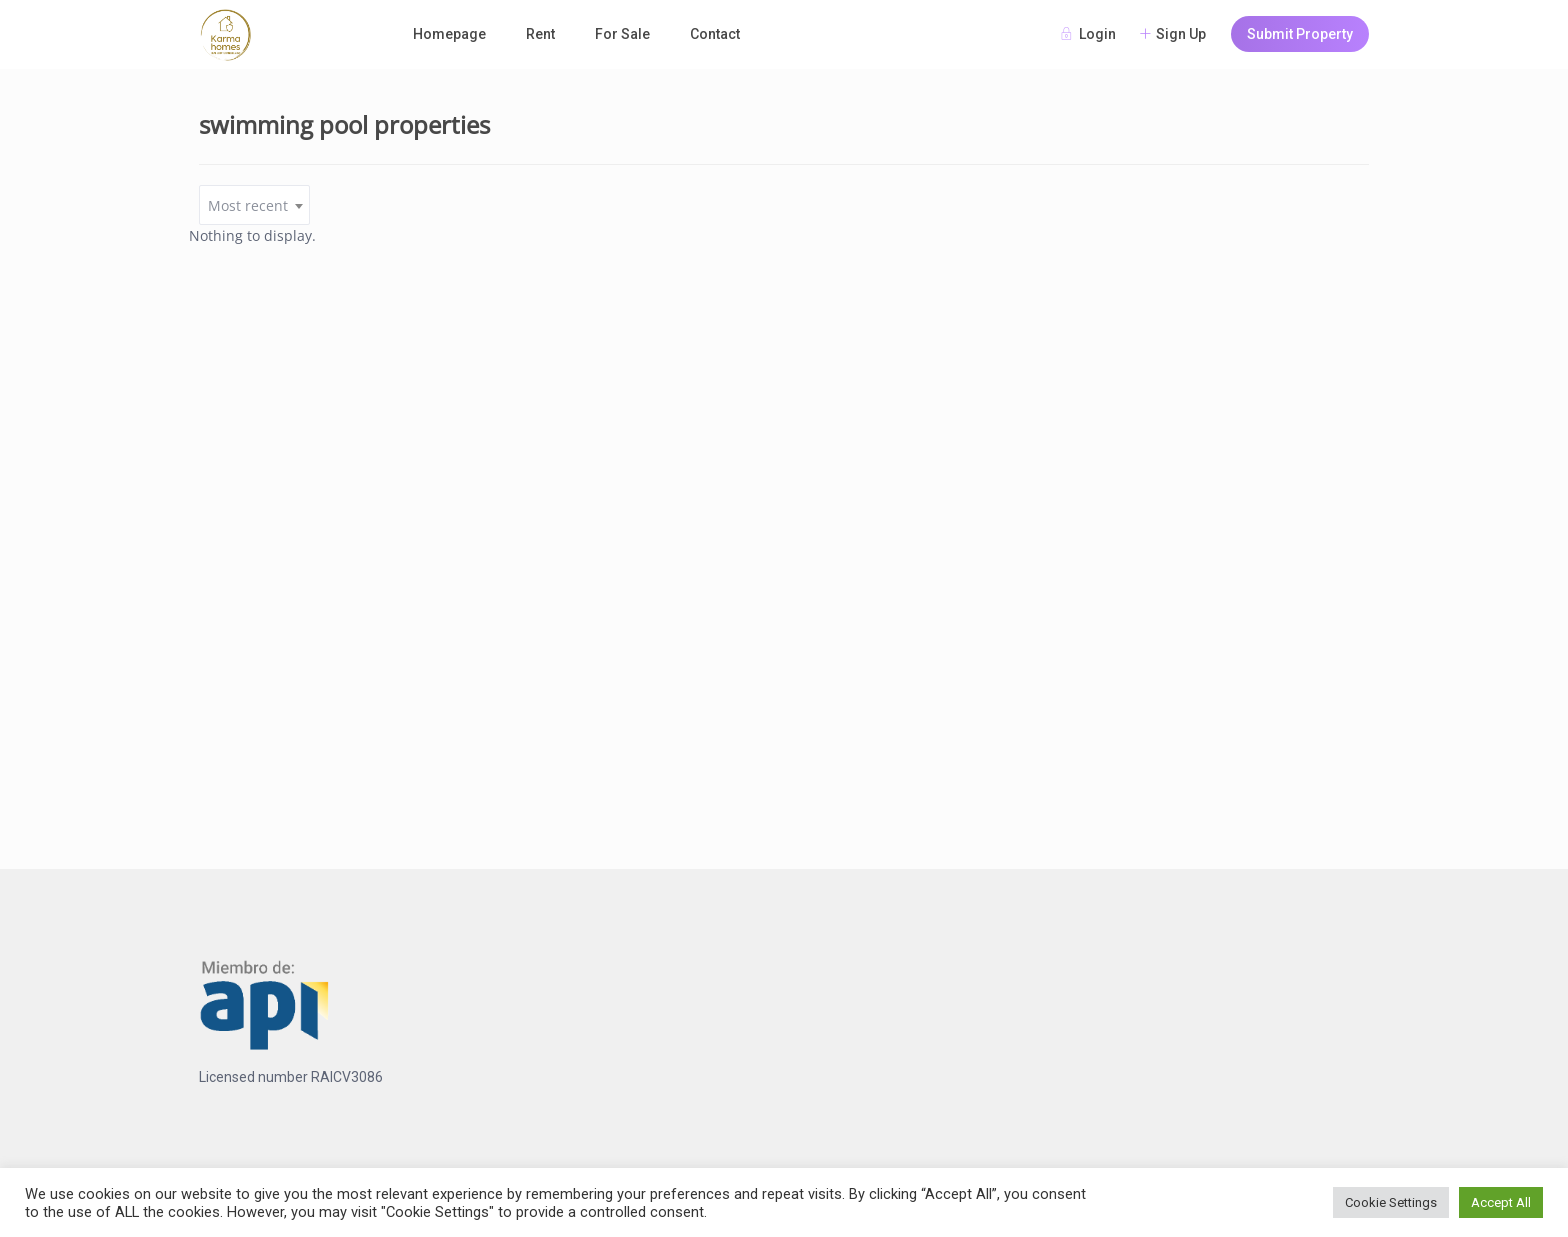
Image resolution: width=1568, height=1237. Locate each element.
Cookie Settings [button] (1391, 1202)
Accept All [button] (1501, 1202)
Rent (540, 34)
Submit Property (1300, 34)
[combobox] (254, 205)
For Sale (622, 34)
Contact (715, 34)
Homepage (449, 34)
